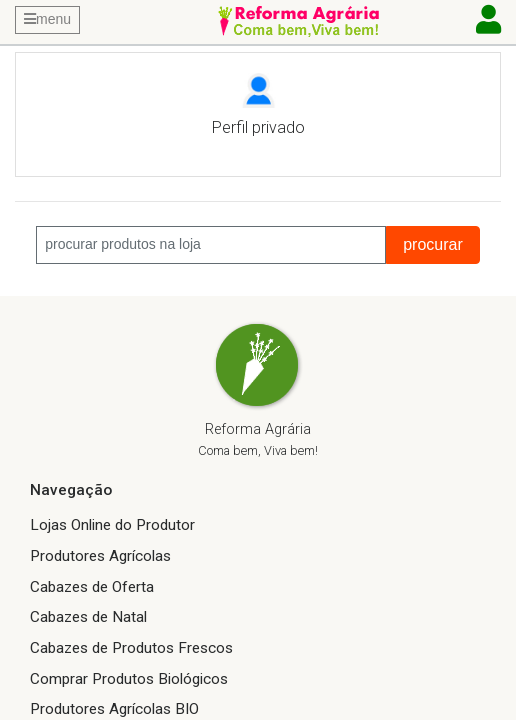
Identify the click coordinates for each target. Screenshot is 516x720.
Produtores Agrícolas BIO (114, 709)
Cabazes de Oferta (92, 587)
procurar (433, 244)
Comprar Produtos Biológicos (129, 679)
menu (47, 19)
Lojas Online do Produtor (112, 525)
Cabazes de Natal (88, 617)
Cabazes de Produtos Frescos (131, 648)
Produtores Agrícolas (100, 556)
